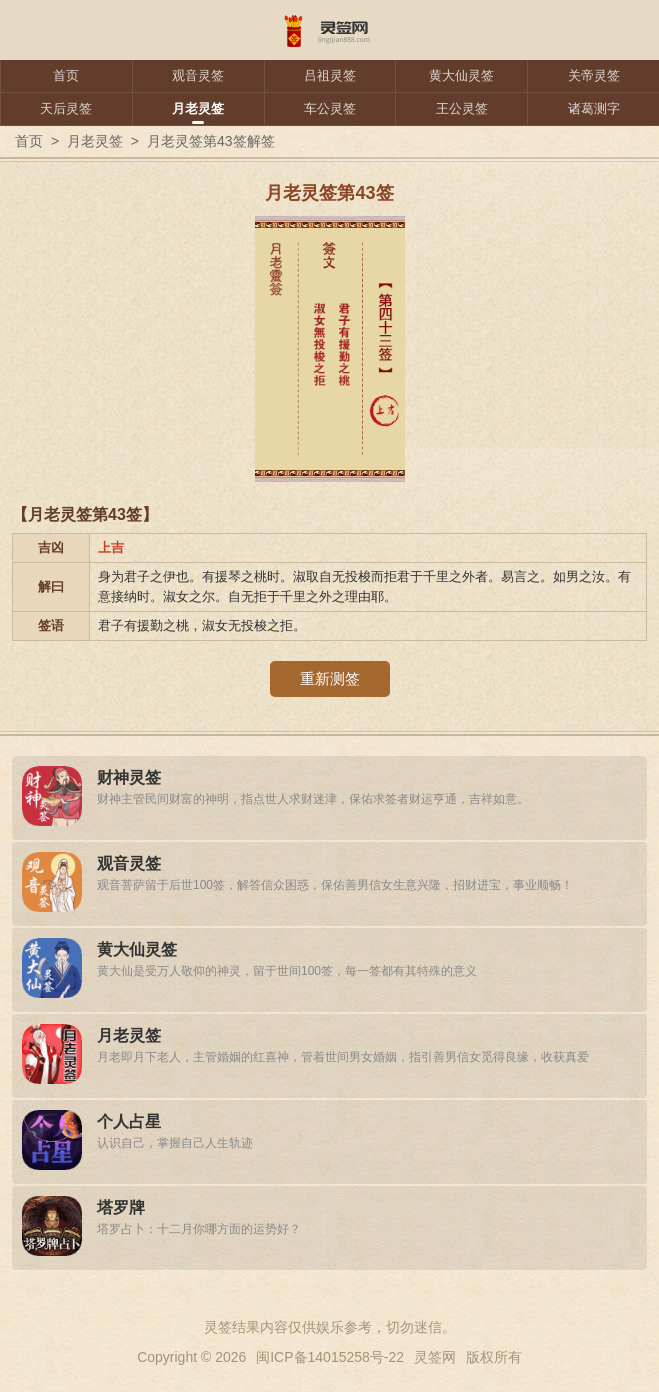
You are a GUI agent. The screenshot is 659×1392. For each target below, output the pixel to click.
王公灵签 (462, 108)
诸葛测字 (594, 108)
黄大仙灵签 (461, 75)
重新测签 (330, 678)
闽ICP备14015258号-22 (330, 1357)
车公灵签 (330, 108)
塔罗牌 (121, 1207)
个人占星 (129, 1121)
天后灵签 (66, 108)
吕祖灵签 (330, 75)
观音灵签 (198, 75)
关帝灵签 (594, 75)
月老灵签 (198, 108)
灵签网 (435, 1357)
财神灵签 (129, 777)
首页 (66, 75)
